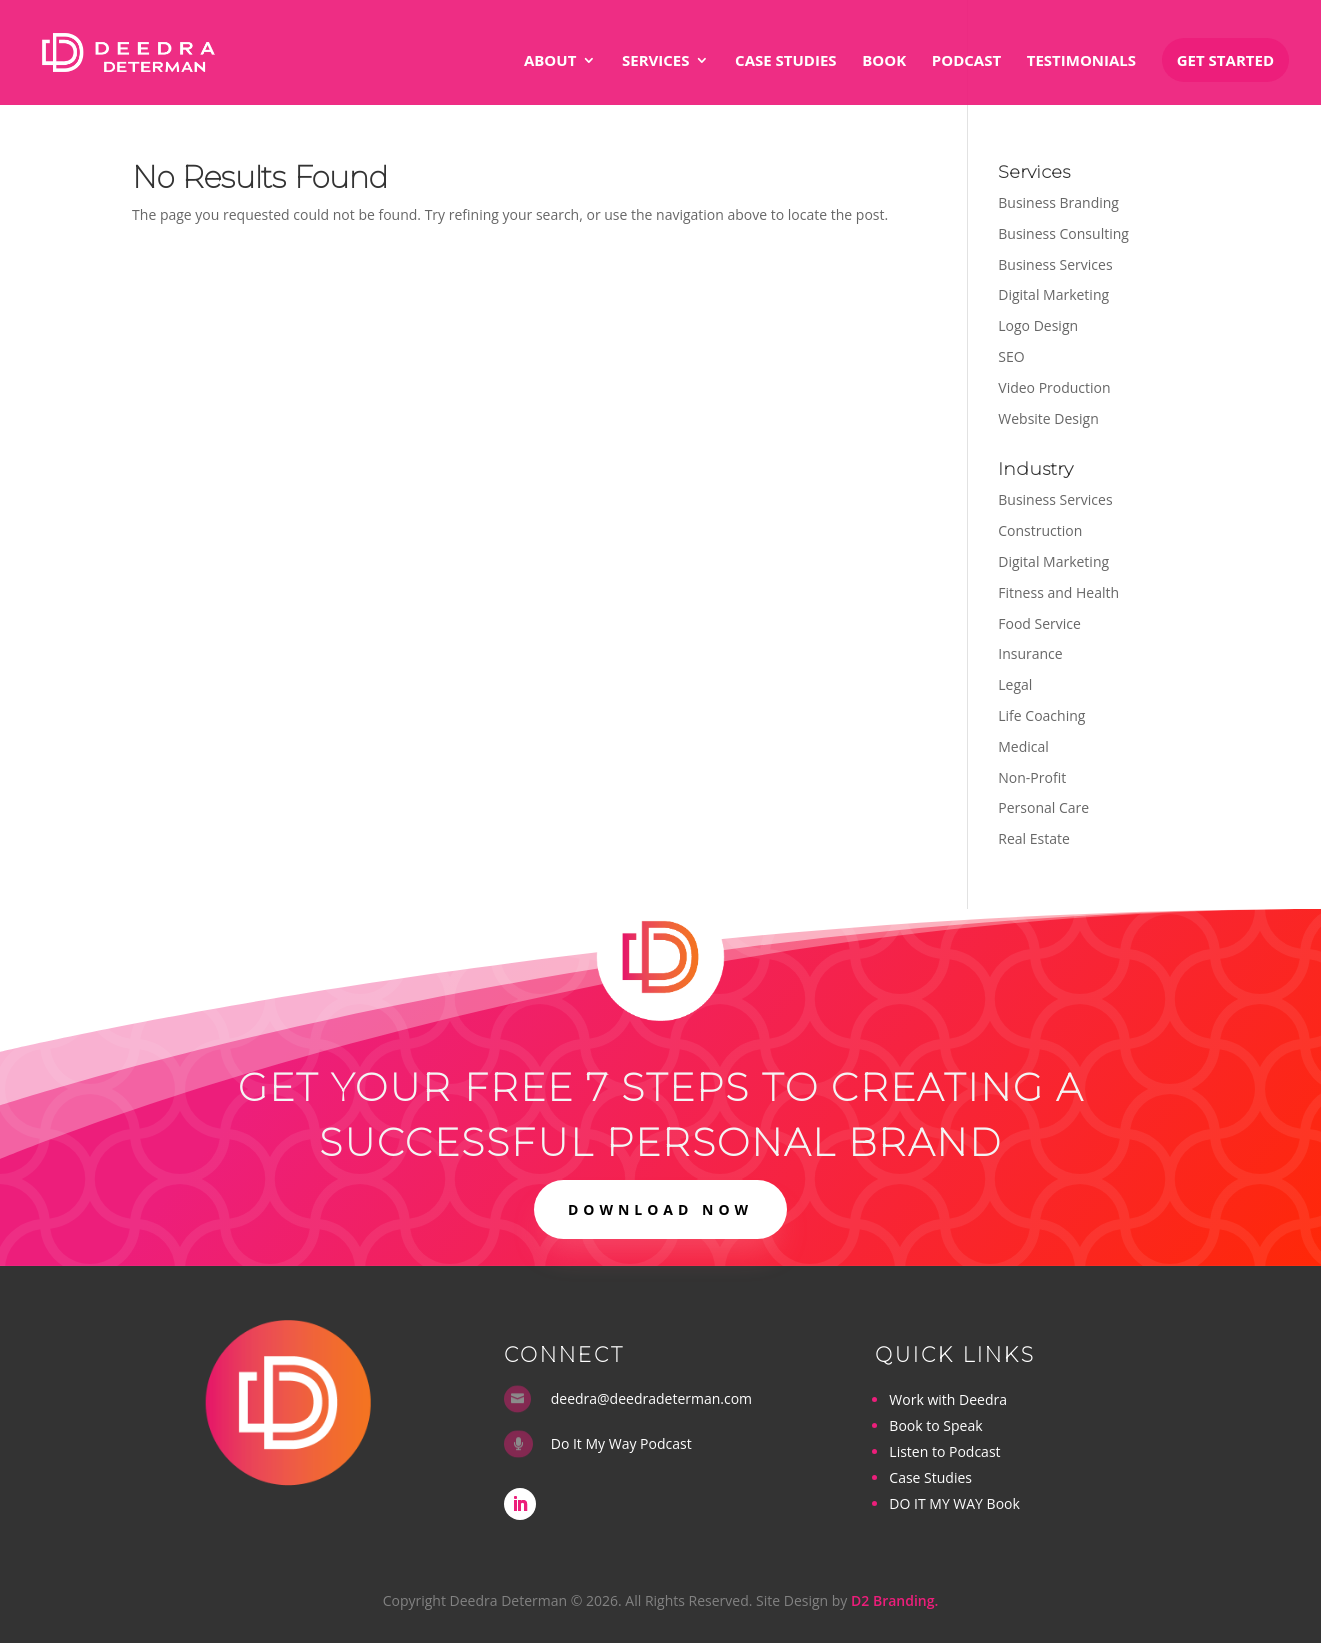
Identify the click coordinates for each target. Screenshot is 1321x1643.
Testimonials (1081, 61)
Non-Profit (1032, 777)
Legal (1015, 684)
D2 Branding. (894, 1600)
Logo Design (1038, 325)
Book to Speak (935, 1425)
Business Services (1055, 264)
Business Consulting (1063, 233)
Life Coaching (1041, 715)
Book (884, 61)
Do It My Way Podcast (621, 1443)
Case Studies (785, 61)
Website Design (1048, 418)
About (550, 61)
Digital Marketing (1053, 294)
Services (656, 61)
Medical (1023, 746)
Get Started (1225, 60)
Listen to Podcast (944, 1451)
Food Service (1039, 623)
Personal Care (1043, 807)
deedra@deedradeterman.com (651, 1398)
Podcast (966, 61)
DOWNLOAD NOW (660, 1209)
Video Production (1054, 387)
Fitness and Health (1058, 592)
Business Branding (1058, 202)
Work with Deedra (948, 1399)
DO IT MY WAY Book (954, 1503)
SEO (1011, 356)
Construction (1040, 530)
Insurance (1030, 653)
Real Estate (1034, 838)
